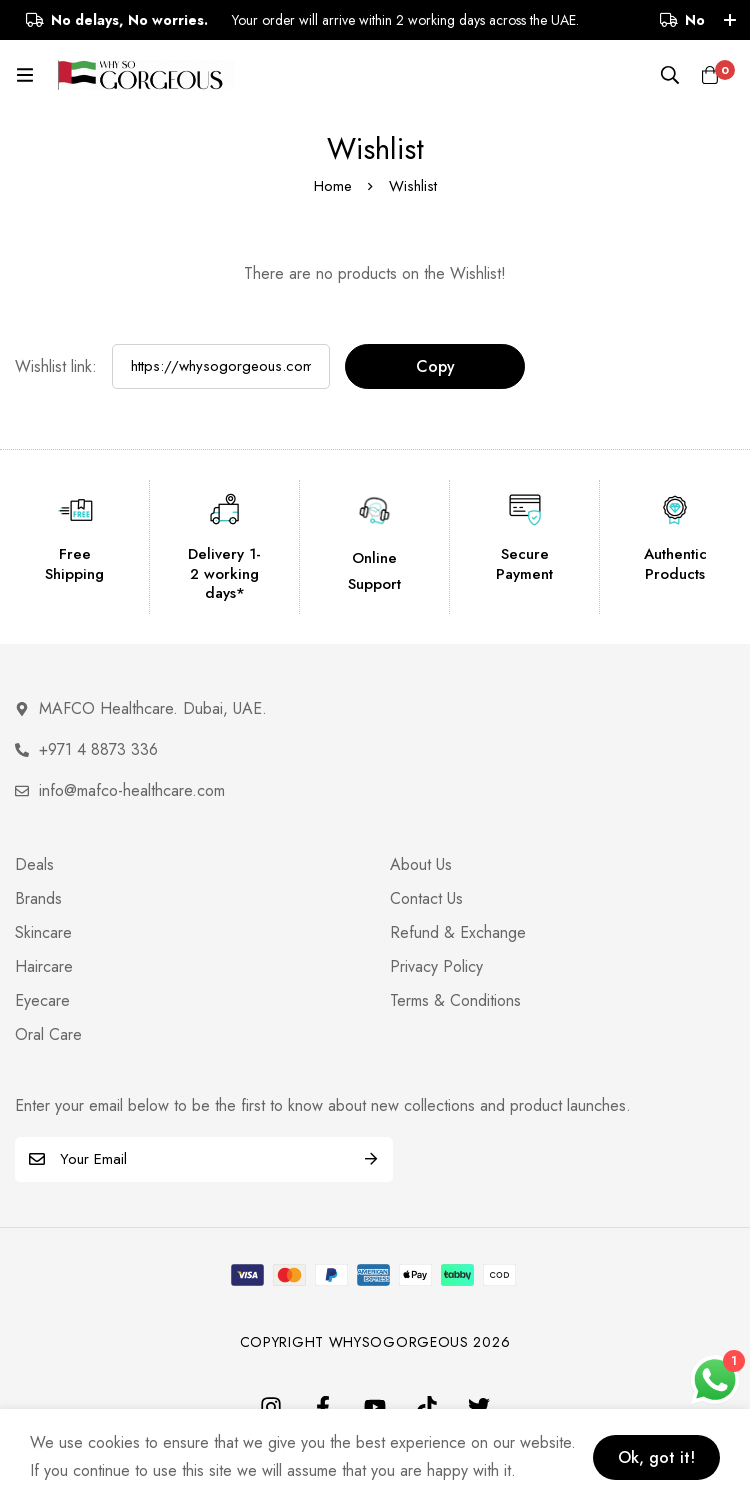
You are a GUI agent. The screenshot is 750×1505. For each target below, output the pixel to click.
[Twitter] (479, 1407)
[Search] (670, 75)
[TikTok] (427, 1407)
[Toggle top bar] (730, 20)
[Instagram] (271, 1407)
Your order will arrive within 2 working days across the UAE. (340, 20)
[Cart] (710, 75)
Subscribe (370, 1159)
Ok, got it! (656, 1457)
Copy (435, 366)
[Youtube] (375, 1407)
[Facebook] (323, 1407)
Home (333, 186)
